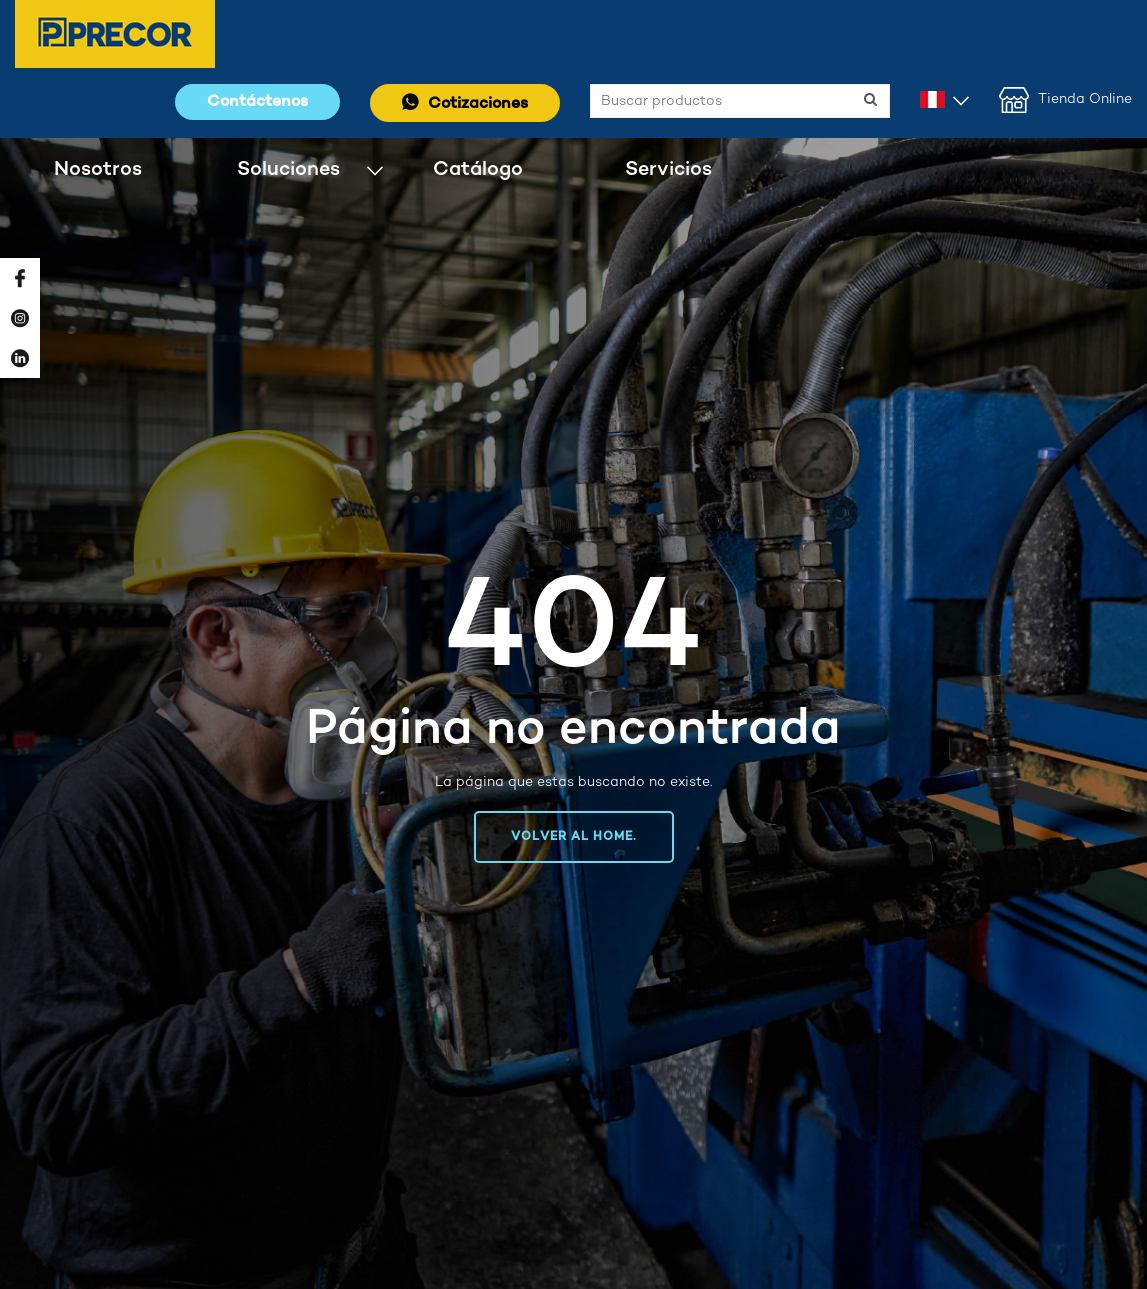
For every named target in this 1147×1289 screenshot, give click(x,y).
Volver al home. (574, 837)
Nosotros (98, 169)
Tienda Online (1065, 100)
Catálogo (478, 169)
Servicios (668, 169)
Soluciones (288, 169)
